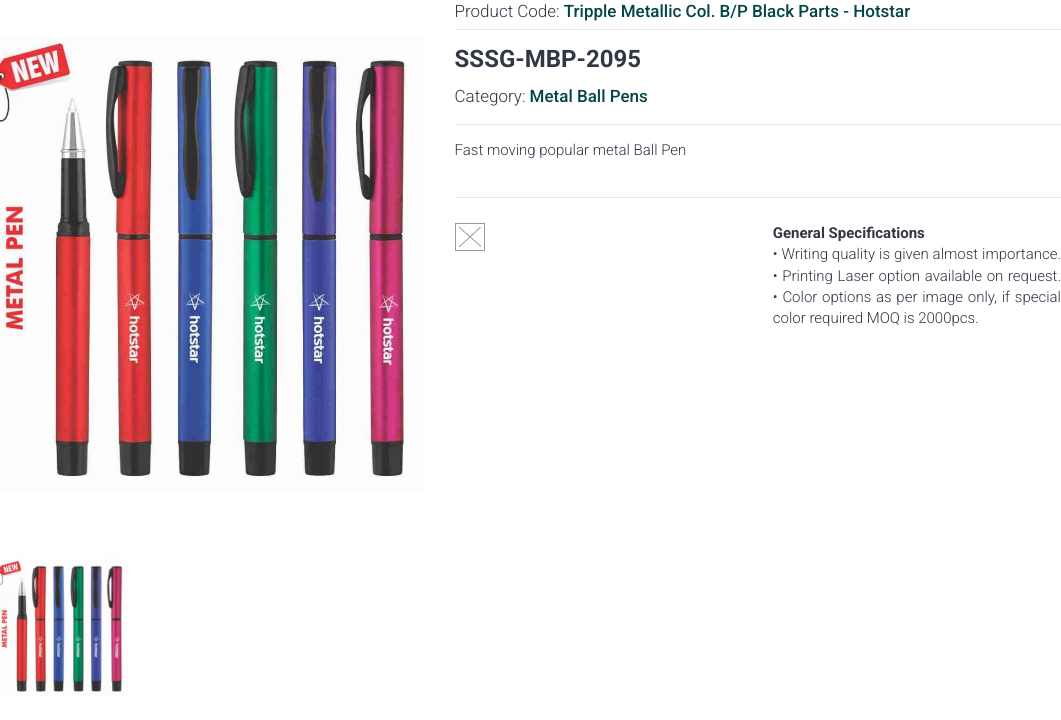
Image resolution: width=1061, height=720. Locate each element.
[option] (64, 627)
